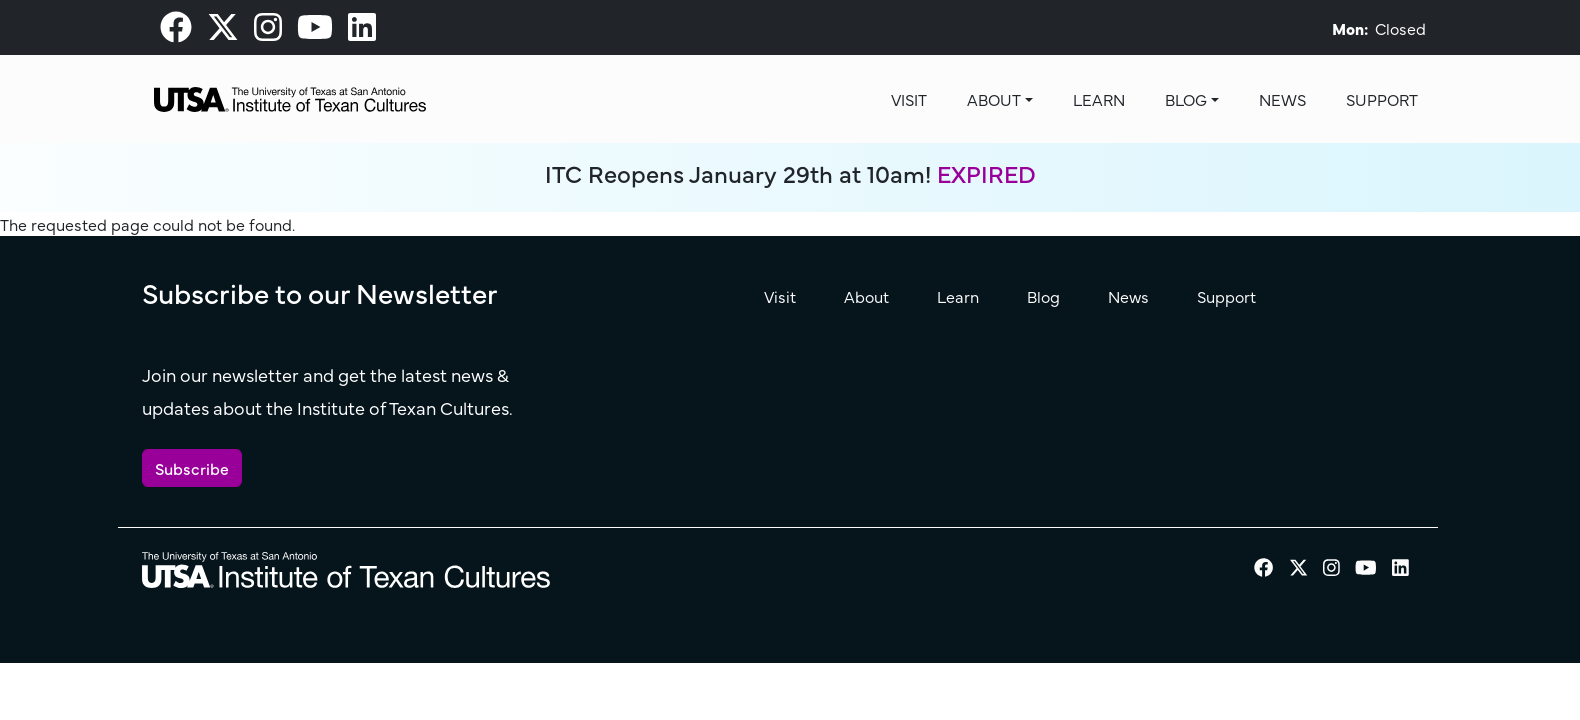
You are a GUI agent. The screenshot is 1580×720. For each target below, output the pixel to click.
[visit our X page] (223, 32)
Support (1382, 99)
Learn (1099, 99)
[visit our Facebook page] (176, 32)
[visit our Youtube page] (315, 32)
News (1282, 99)
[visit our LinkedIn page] (362, 32)
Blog (1186, 99)
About (994, 99)
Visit (909, 99)
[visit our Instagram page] (268, 32)
